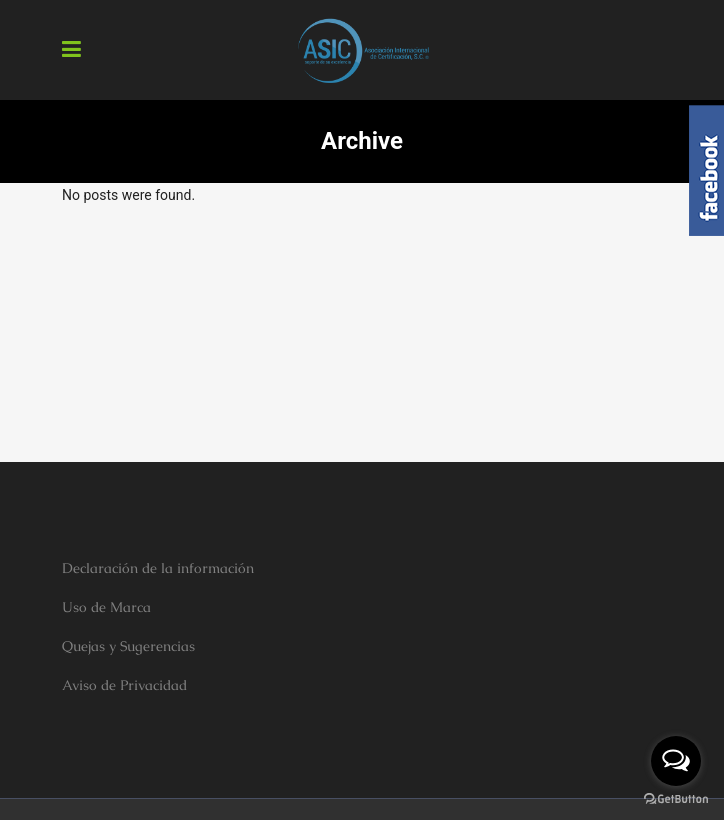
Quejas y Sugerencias (128, 646)
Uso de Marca (106, 607)
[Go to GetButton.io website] (676, 799)
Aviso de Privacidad (124, 685)
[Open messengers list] (676, 761)
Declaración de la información (158, 568)
